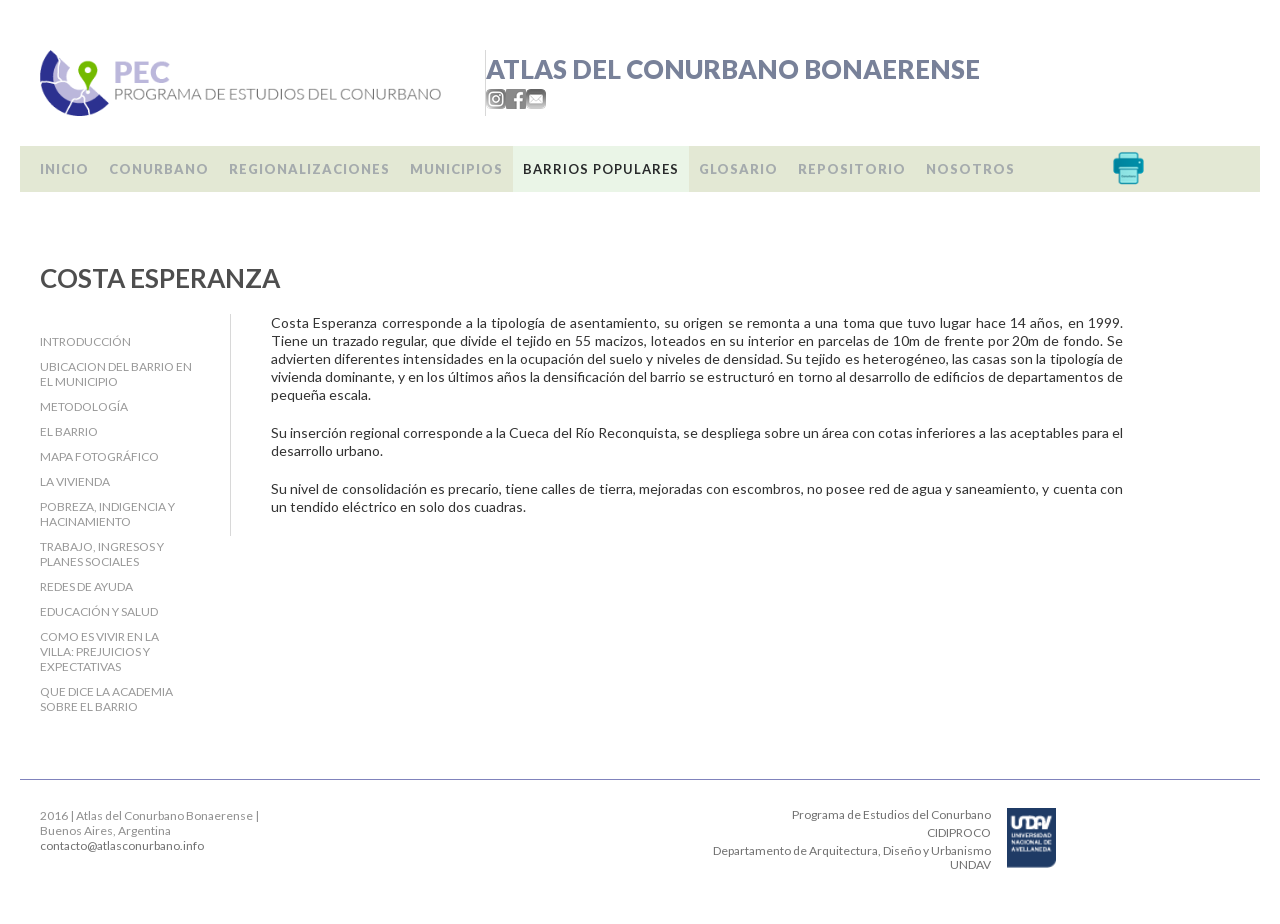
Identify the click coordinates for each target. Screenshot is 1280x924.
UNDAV (970, 864)
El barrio (69, 431)
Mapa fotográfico (99, 456)
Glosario (738, 169)
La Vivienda (75, 481)
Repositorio (852, 169)
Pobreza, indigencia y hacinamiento (107, 514)
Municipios (456, 169)
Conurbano (159, 169)
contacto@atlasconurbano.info (122, 845)
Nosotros (970, 169)
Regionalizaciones (309, 169)
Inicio (64, 169)
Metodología (84, 406)
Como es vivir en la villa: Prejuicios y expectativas (99, 651)
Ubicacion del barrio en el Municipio (116, 374)
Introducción (85, 341)
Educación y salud (99, 611)
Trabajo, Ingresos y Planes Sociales (102, 554)
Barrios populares (601, 169)
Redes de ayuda (86, 586)
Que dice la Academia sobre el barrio (106, 699)
